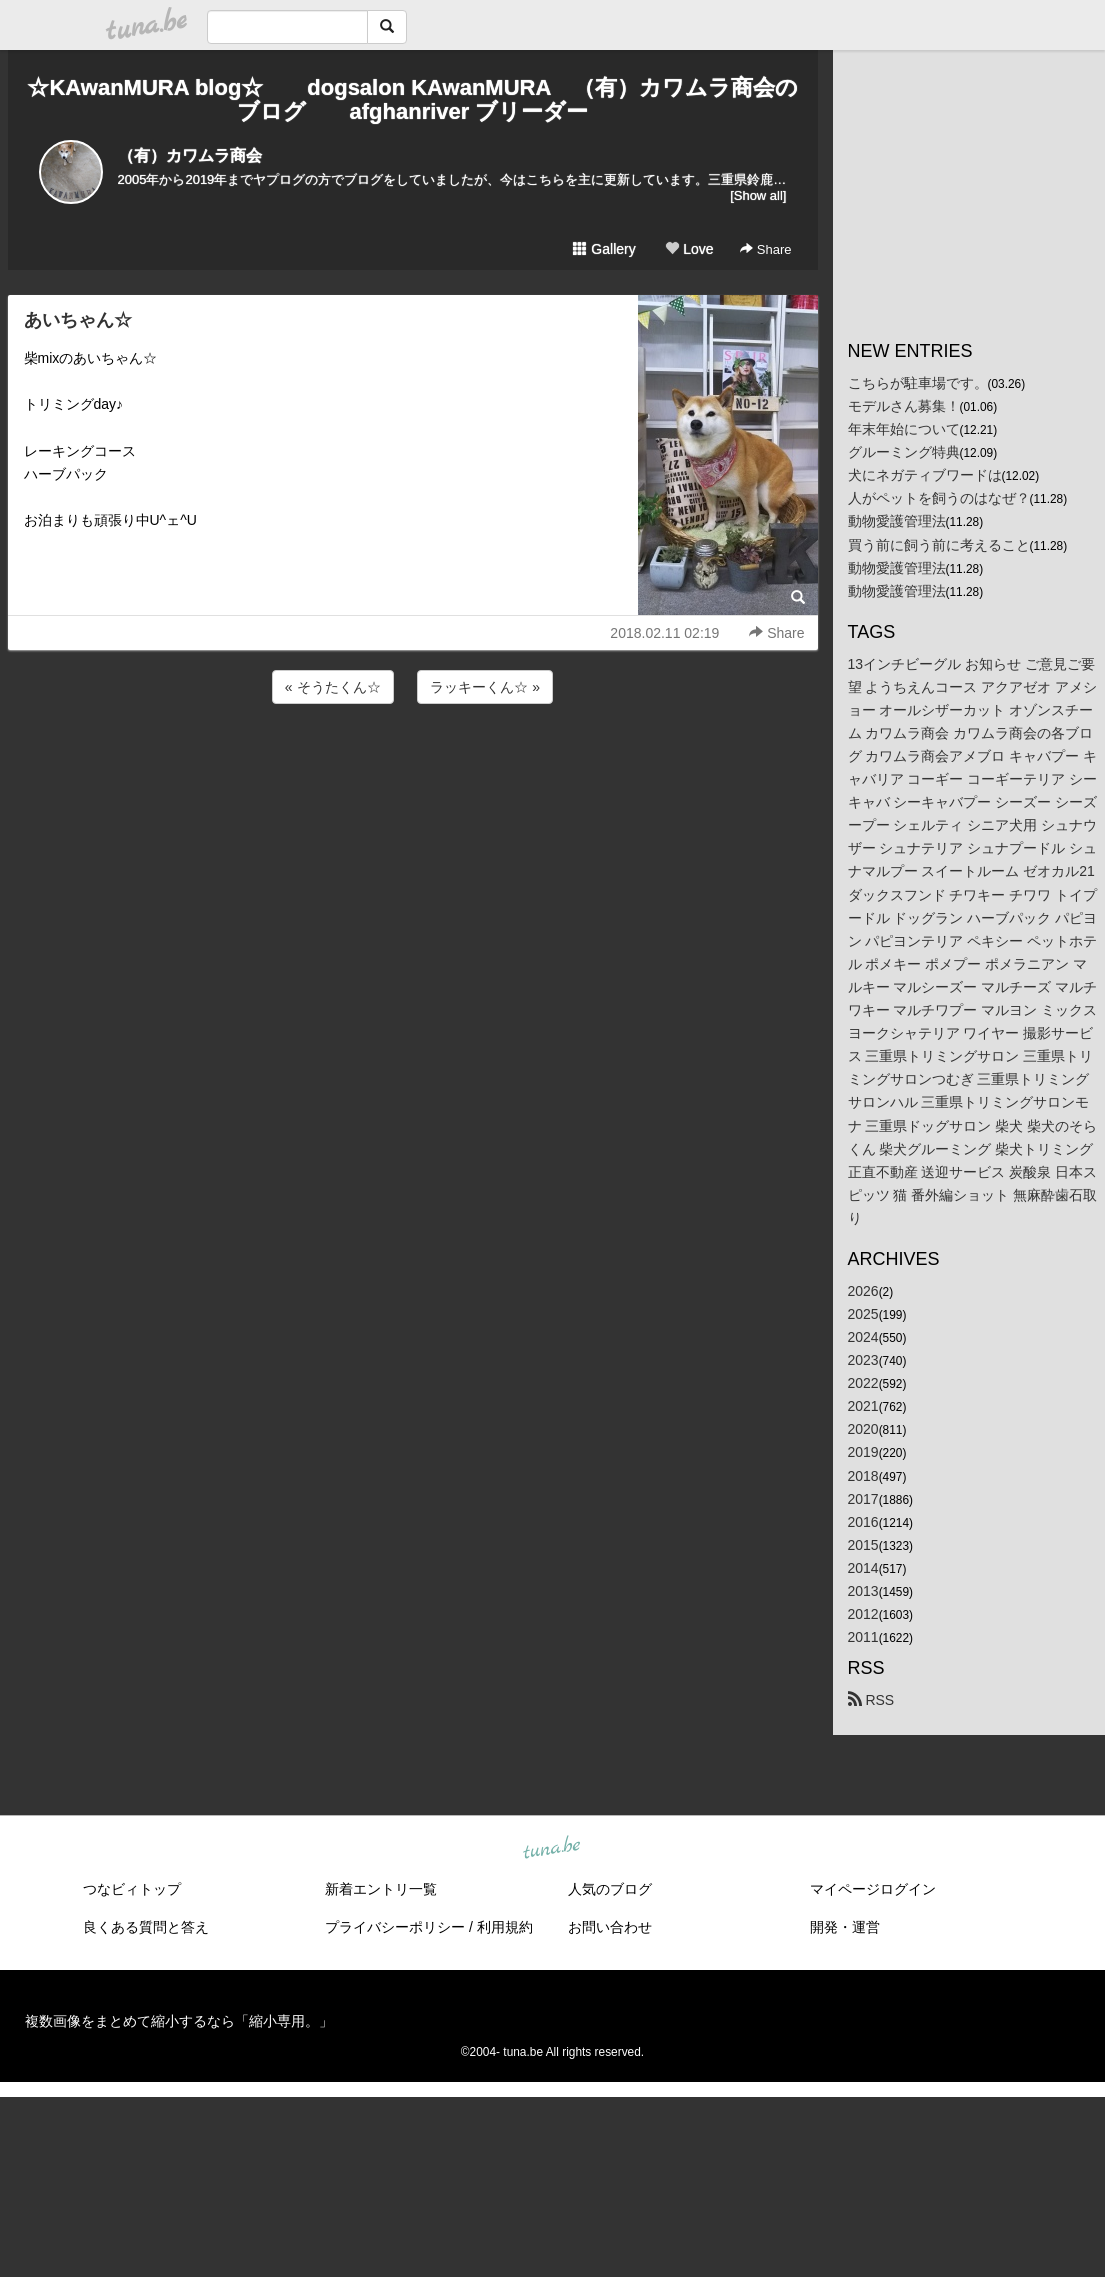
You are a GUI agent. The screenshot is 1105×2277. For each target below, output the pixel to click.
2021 (863, 1406)
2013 (863, 1591)
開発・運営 (845, 1927)
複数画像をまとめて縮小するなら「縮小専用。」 (179, 2021)
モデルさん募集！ (904, 406)
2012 (863, 1614)
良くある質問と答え (146, 1927)
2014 (863, 1568)
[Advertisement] (413, 762)
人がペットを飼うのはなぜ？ (939, 498)
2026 (863, 1291)
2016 (863, 1522)
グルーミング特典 (904, 452)
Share (765, 249)
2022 (863, 1383)
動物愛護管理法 (897, 521)
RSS (871, 1700)
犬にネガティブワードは (925, 475)
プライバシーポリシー (395, 1927)
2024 (863, 1337)
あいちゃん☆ (78, 320)
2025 (863, 1314)
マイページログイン (873, 1889)
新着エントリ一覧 (381, 1889)
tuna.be (552, 1849)
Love (689, 249)
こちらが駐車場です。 (918, 383)
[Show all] (758, 195)
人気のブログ (610, 1889)
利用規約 (505, 1927)
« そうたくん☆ (333, 687)
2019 (863, 1452)
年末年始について (904, 429)
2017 (863, 1499)
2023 (863, 1360)
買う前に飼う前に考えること (939, 545)
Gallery (604, 249)
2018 (863, 1476)
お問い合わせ (610, 1927)
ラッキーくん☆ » (485, 687)
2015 (863, 1545)
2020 (863, 1429)
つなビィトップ (132, 1889)
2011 (863, 1637)
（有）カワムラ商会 (190, 155)
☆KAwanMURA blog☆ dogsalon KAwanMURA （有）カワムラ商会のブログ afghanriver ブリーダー (412, 99)
